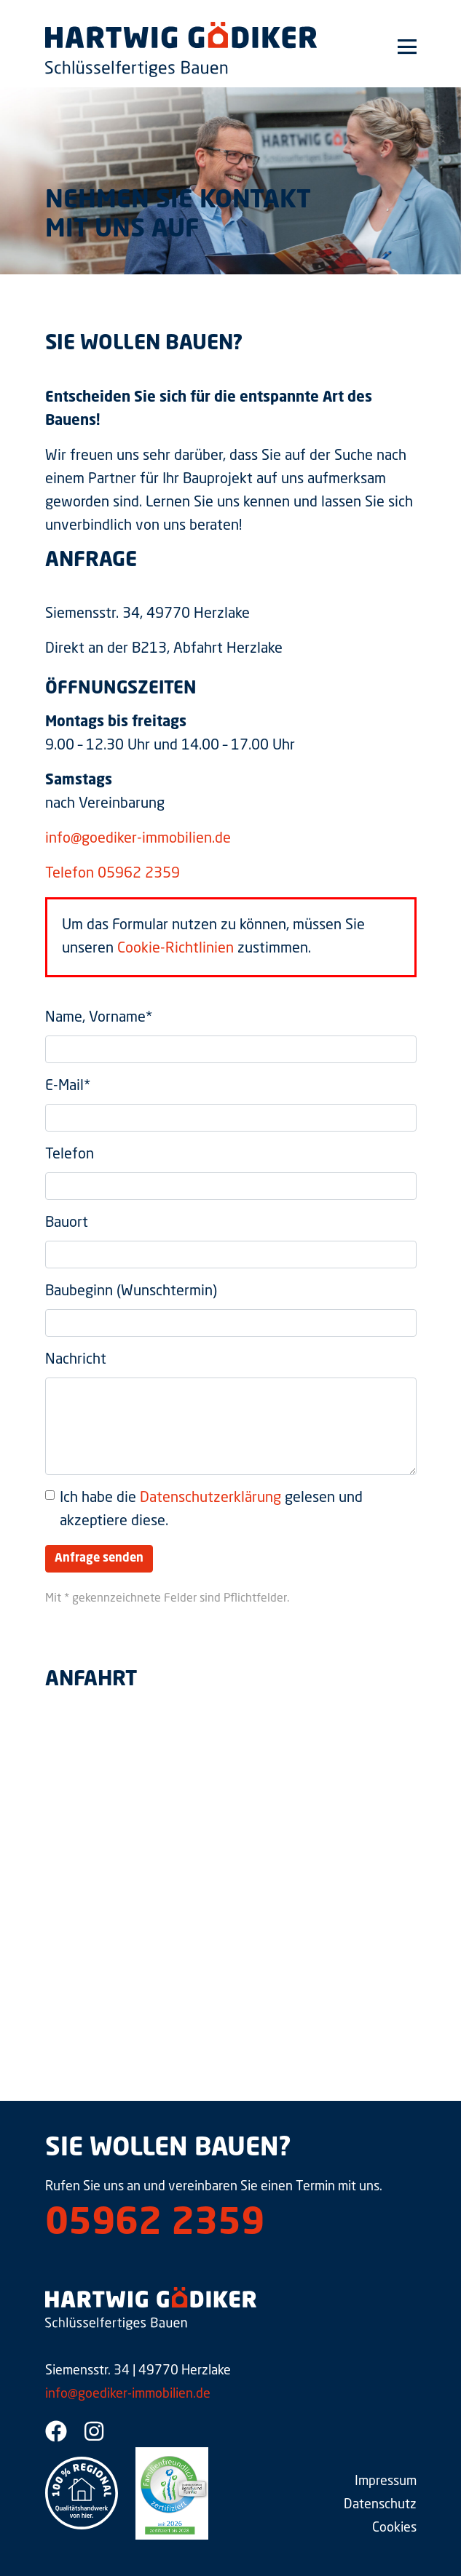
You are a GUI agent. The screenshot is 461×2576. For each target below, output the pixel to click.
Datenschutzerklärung (210, 1498)
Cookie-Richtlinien (175, 949)
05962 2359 (154, 2224)
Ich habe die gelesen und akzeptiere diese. (211, 1510)
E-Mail (67, 1086)
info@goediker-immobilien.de (138, 839)
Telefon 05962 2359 (112, 874)
